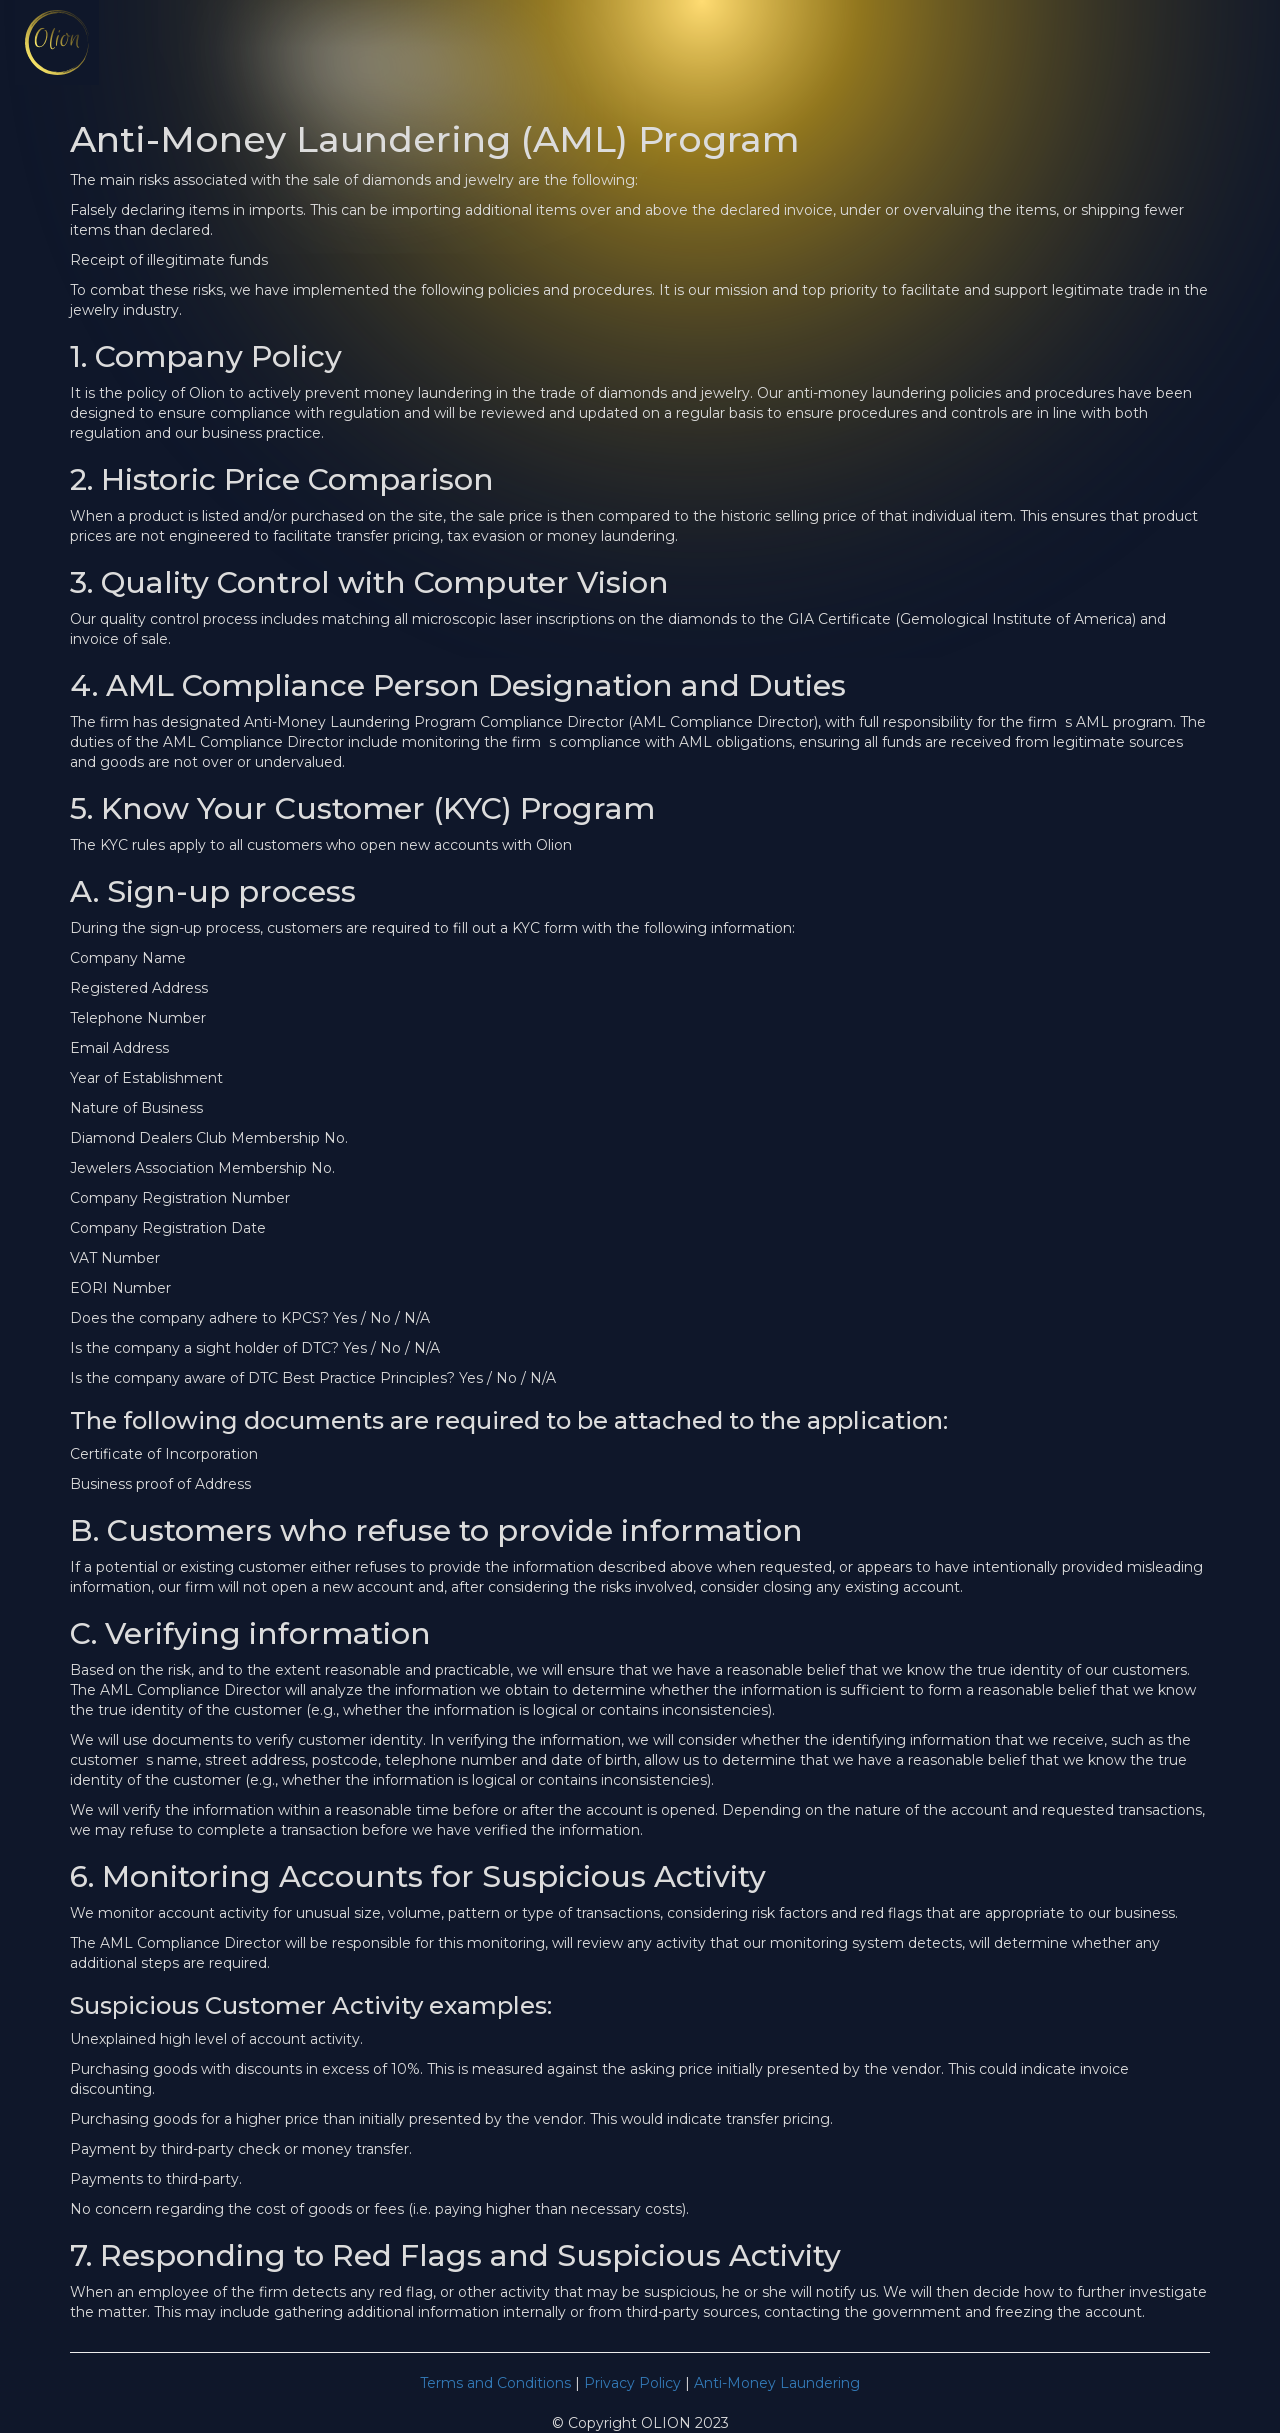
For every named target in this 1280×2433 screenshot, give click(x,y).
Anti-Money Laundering (777, 2383)
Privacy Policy (632, 2383)
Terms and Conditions (495, 2383)
